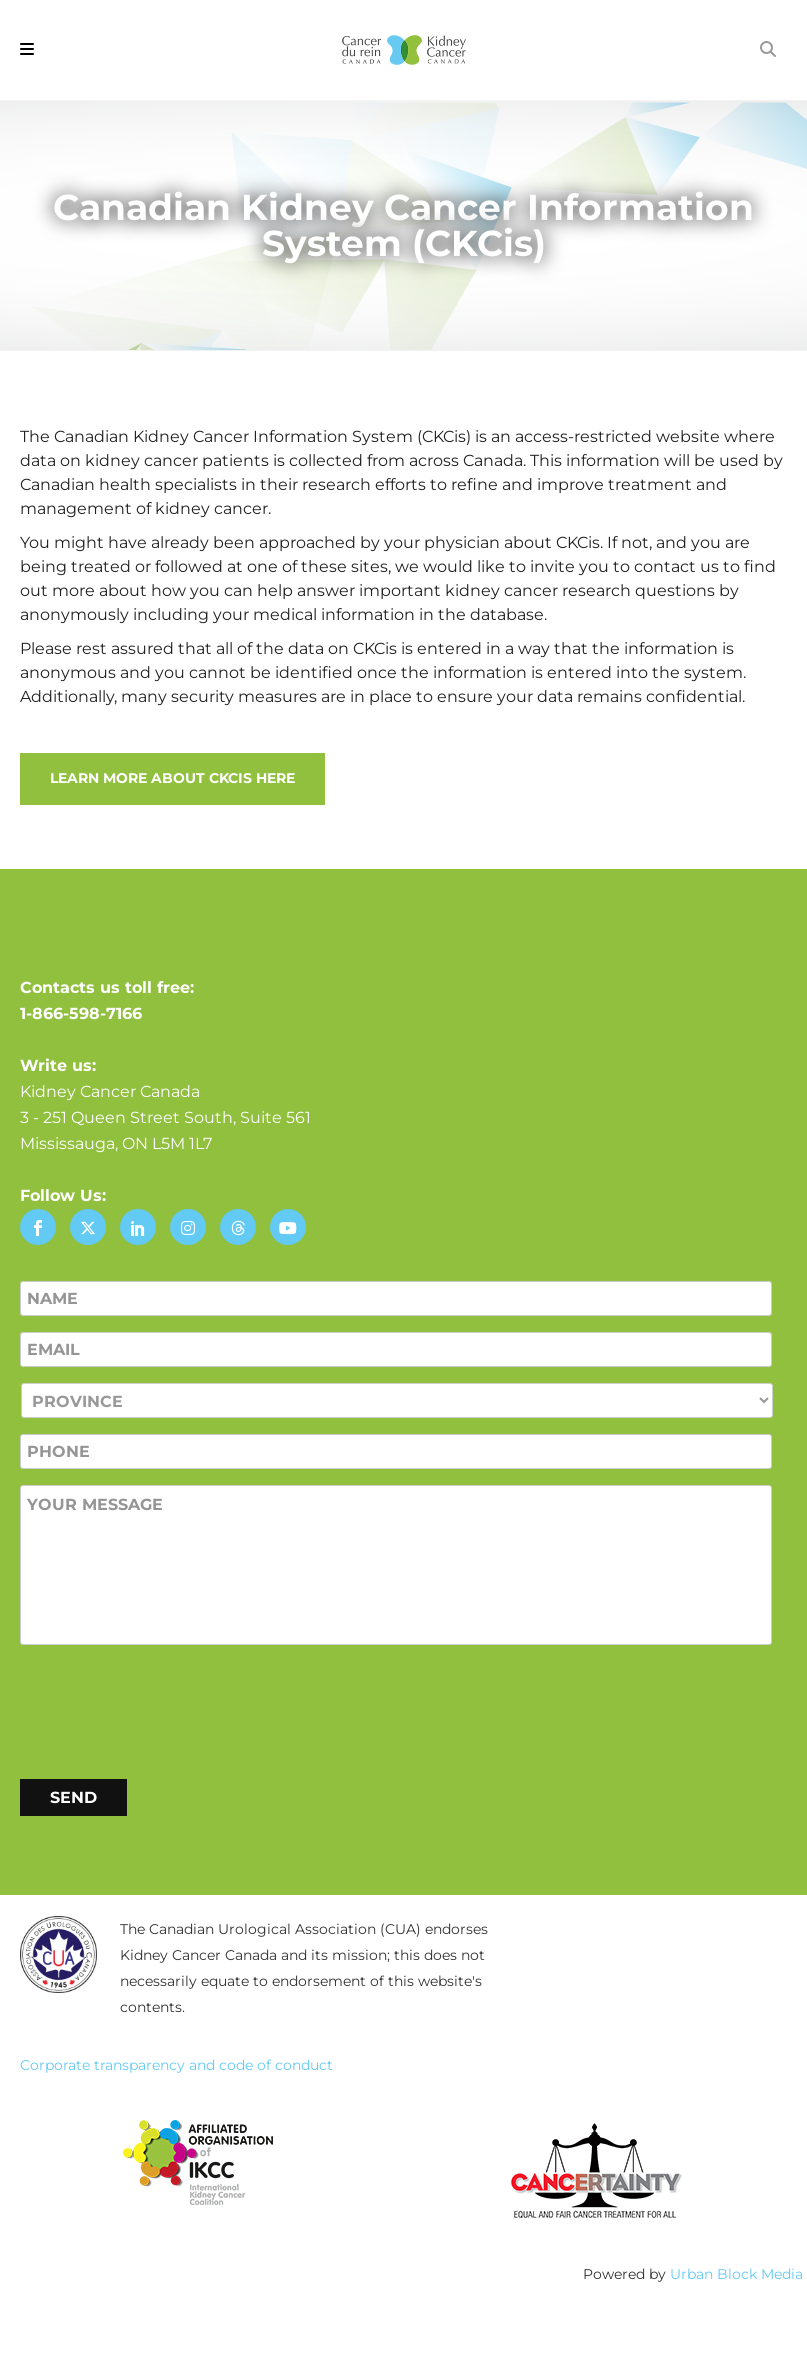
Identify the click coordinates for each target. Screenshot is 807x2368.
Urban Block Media (736, 2274)
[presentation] (172, 1708)
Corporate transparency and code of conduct (176, 2065)
